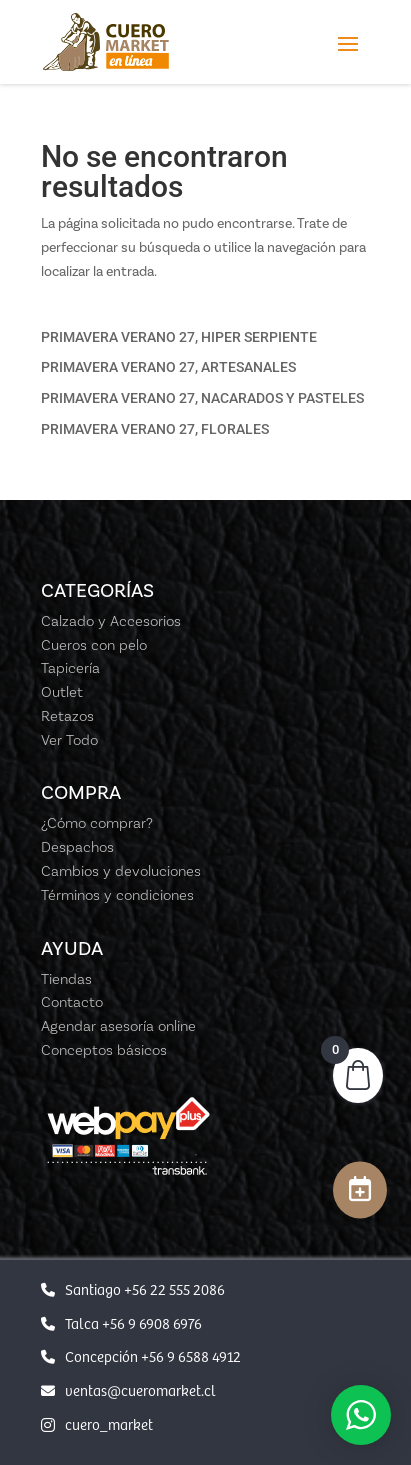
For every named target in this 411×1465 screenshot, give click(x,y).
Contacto (72, 1002)
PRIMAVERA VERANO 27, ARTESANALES (168, 367)
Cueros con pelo (94, 645)
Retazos (67, 716)
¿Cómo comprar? (97, 823)
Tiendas (66, 979)
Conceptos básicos (104, 1050)
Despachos (77, 847)
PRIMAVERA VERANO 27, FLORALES (155, 429)
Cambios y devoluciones (121, 871)
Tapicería (70, 668)
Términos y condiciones (117, 895)
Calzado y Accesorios (111, 621)
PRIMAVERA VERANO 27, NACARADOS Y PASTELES (202, 398)
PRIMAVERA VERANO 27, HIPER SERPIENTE (179, 337)
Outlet (62, 692)
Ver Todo (69, 740)
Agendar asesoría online (118, 1026)
